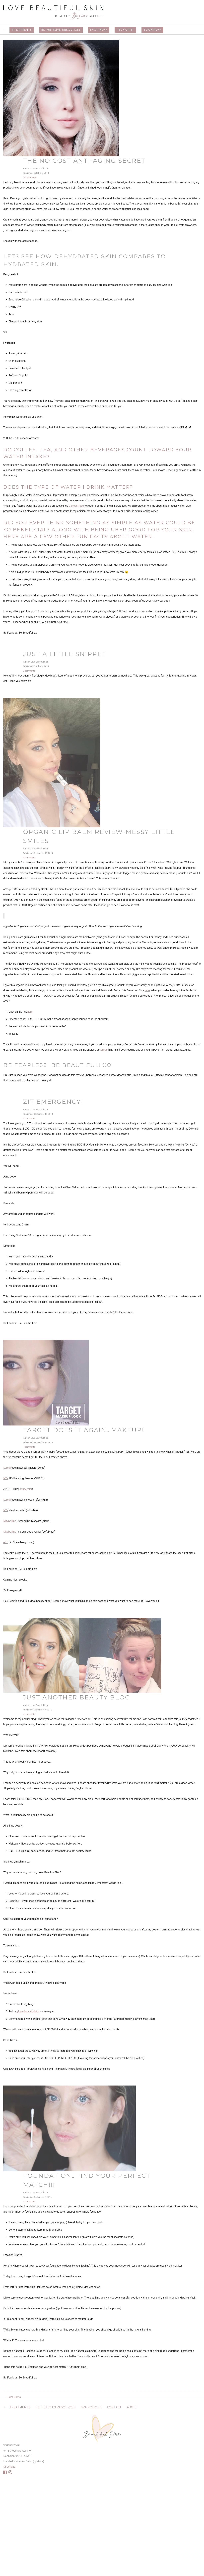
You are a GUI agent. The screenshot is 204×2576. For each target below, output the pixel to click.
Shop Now (98, 29)
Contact (114, 2505)
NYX (5, 1446)
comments (29, 177)
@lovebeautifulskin (27, 2062)
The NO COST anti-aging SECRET (84, 160)
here (147, 958)
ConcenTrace (76, 505)
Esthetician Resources (61, 29)
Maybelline (9, 1488)
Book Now (152, 29)
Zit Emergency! (53, 1069)
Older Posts (14, 2494)
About (132, 2505)
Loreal (7, 1435)
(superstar (26, 1456)
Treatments (21, 29)
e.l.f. (5, 1510)
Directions (9, 2564)
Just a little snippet (64, 654)
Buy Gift (125, 29)
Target (103, 1017)
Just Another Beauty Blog (76, 1748)
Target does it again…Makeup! (83, 1397)
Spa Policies (91, 2505)
